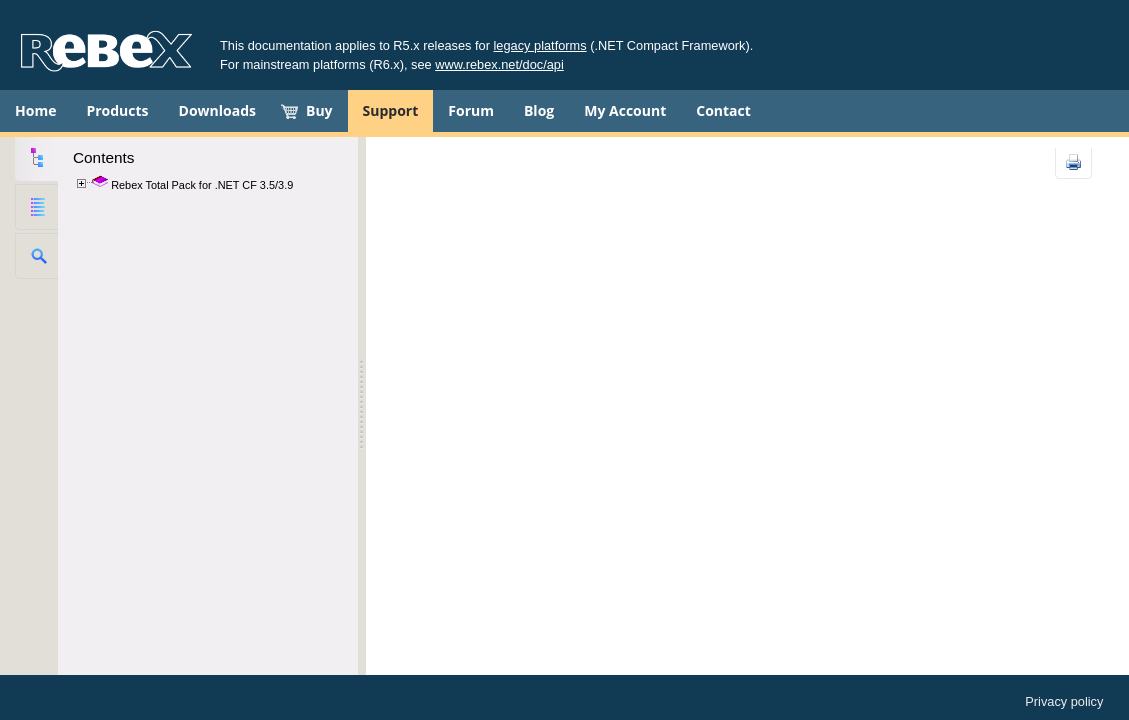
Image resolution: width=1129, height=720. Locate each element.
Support (391, 110)
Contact (723, 110)
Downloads (217, 110)
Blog (539, 110)
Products (117, 110)
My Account (625, 110)
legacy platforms (540, 45)
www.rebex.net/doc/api (499, 64)
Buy (319, 110)
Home (35, 110)
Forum (471, 110)
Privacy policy (1064, 701)
